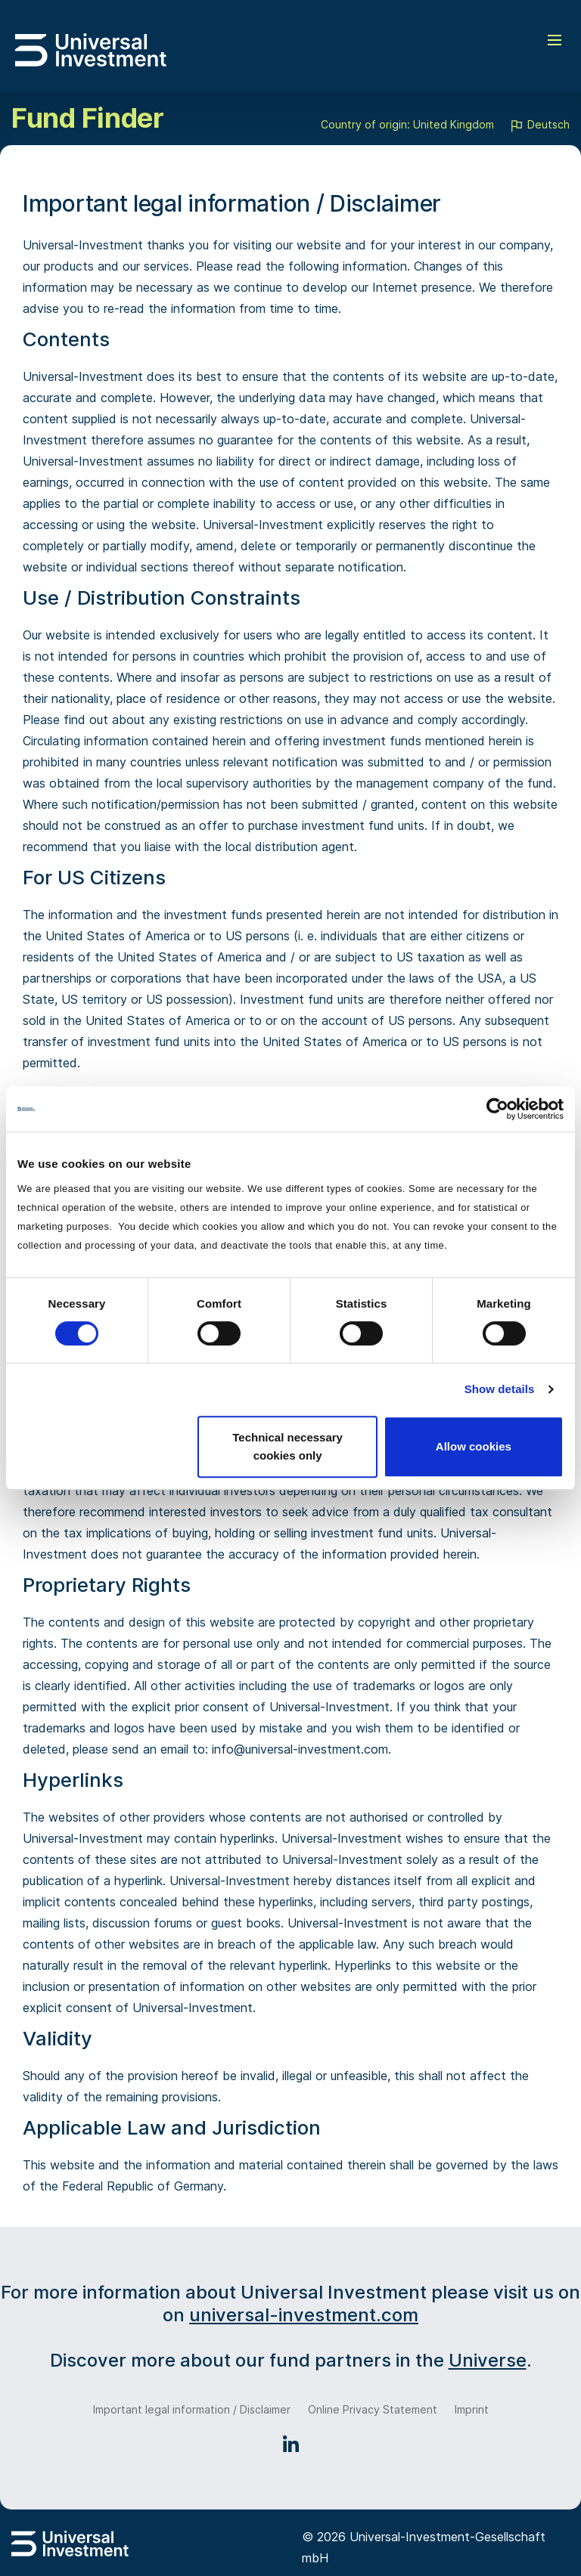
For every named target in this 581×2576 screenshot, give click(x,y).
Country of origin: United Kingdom (407, 124)
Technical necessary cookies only (287, 1446)
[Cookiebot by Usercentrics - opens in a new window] (497, 1109)
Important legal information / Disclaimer (191, 2409)
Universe (488, 2360)
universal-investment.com (303, 2315)
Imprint (472, 2409)
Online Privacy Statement (372, 2409)
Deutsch (539, 125)
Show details (499, 1388)
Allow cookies (473, 1446)
